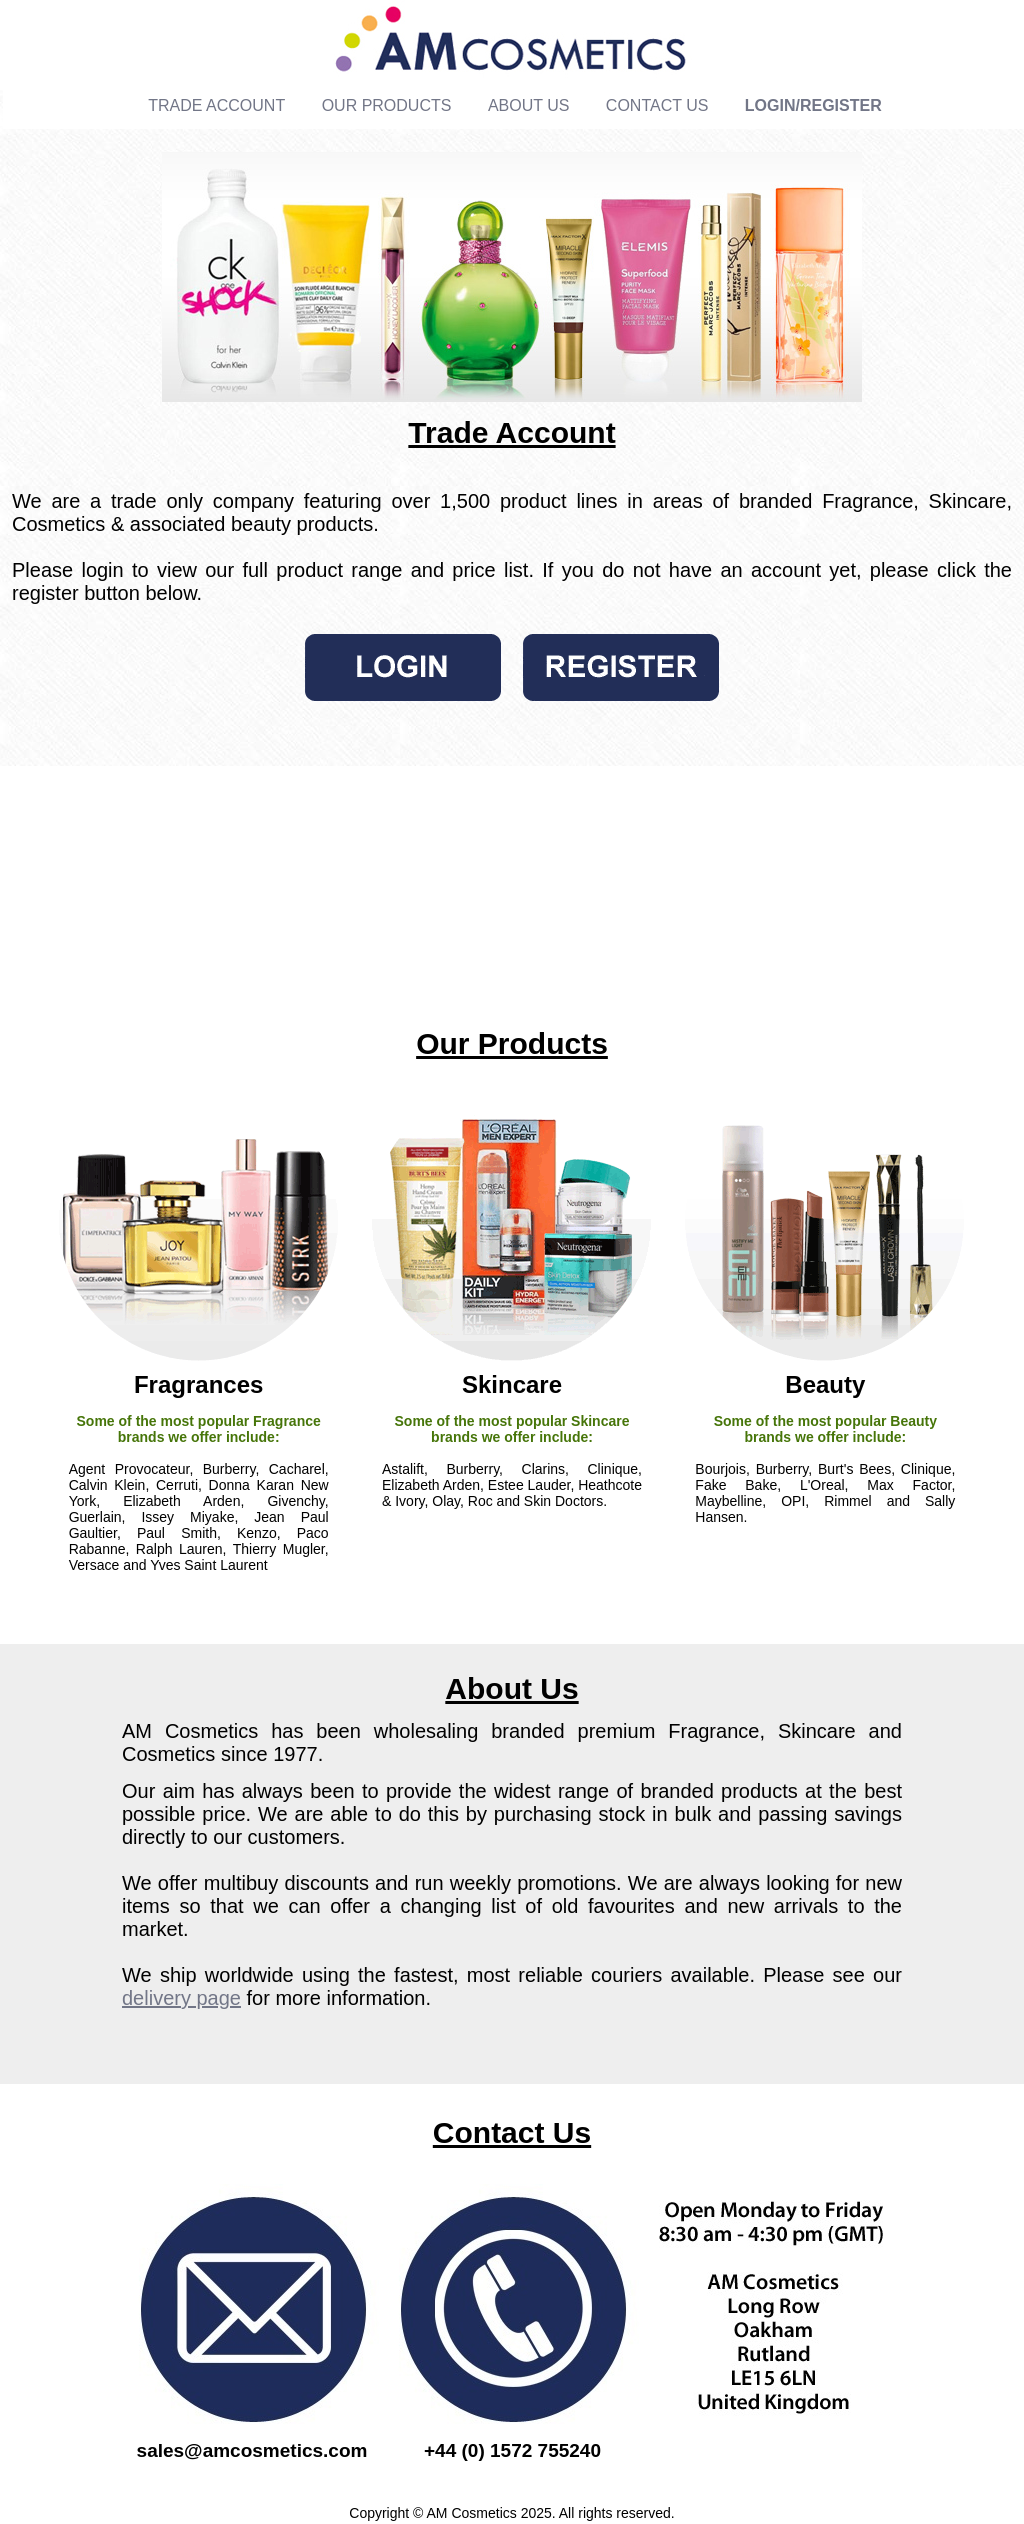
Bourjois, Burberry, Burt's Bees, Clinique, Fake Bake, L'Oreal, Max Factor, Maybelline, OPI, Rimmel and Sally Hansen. (825, 1493)
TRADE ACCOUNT (216, 105)
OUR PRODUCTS (387, 105)
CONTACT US (657, 105)
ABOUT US (529, 105)
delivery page (181, 1998)
